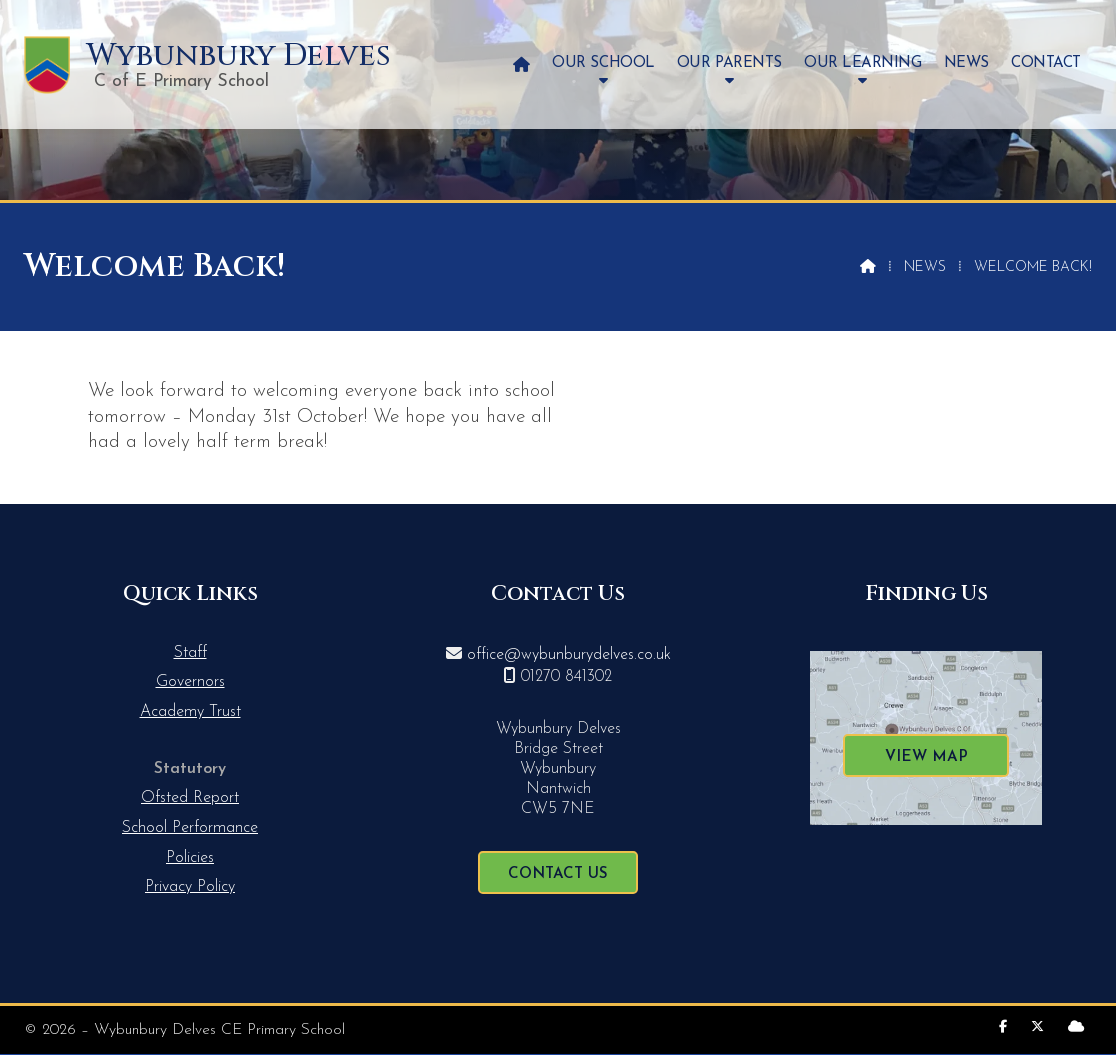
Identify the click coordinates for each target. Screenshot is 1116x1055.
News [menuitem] (966, 63)
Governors (190, 682)
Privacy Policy (190, 887)
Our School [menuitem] (603, 63)
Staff (190, 653)
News (925, 267)
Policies (190, 858)
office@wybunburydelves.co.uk (569, 655)
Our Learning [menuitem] (862, 63)
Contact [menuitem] (1046, 63)
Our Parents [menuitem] (729, 63)
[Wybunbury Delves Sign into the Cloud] (1076, 1027)
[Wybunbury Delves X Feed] (1037, 1027)
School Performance (190, 828)
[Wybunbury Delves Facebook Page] (1003, 1027)
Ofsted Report (190, 798)
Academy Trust (190, 712)
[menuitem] (521, 64)
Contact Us (558, 874)
